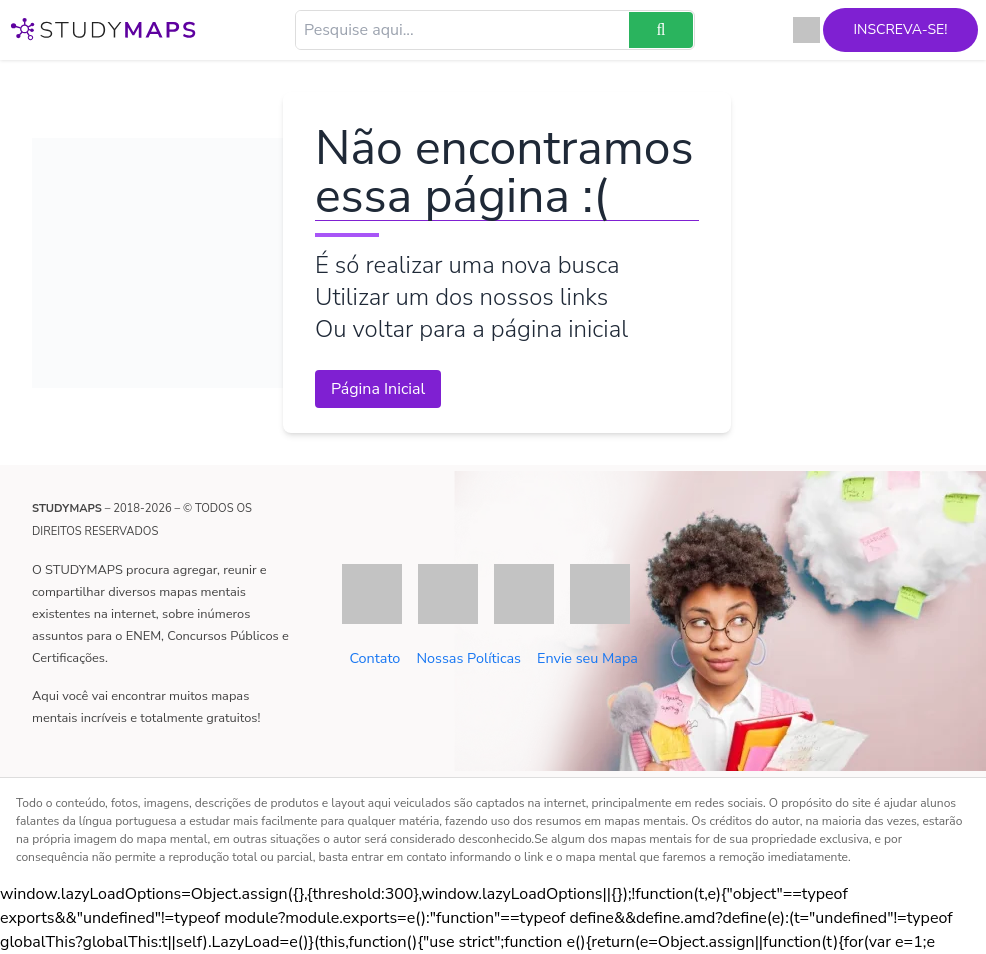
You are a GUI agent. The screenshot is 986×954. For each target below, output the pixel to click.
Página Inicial (378, 389)
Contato (374, 658)
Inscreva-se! (874, 29)
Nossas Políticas (468, 658)
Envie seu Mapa (587, 658)
